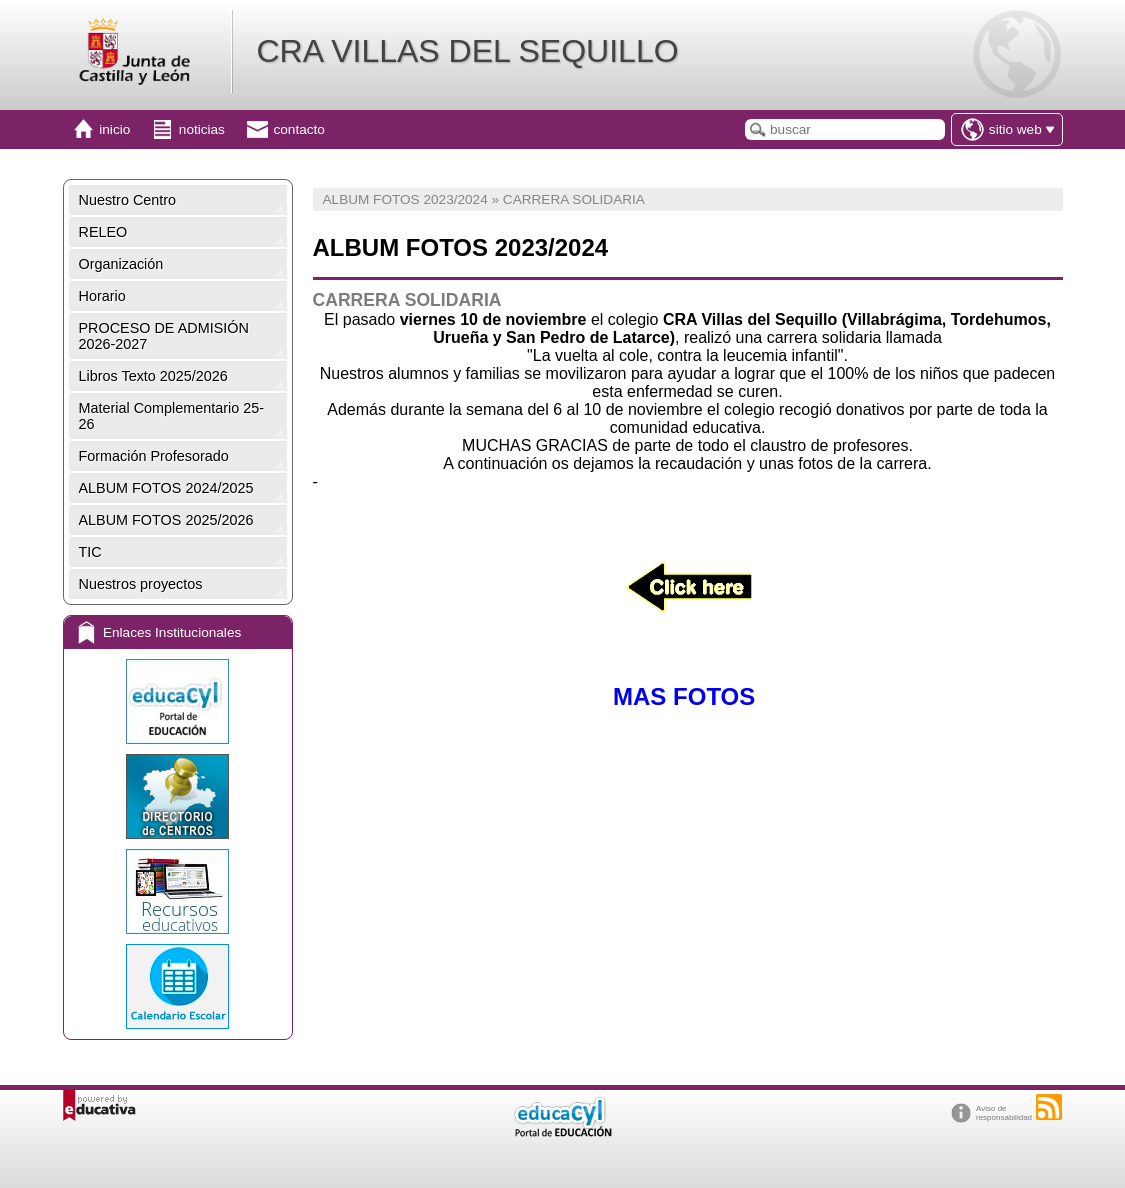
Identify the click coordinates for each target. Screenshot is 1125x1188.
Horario (102, 296)
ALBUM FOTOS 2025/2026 (166, 520)
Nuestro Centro (128, 200)
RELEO (103, 232)
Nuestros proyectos (141, 584)
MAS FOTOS (687, 696)
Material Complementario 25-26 (172, 416)
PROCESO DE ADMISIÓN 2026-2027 (164, 336)
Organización (121, 264)
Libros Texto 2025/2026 (153, 376)
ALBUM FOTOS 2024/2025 (166, 488)
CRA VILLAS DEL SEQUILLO (467, 51)
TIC (90, 552)
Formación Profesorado (154, 456)
